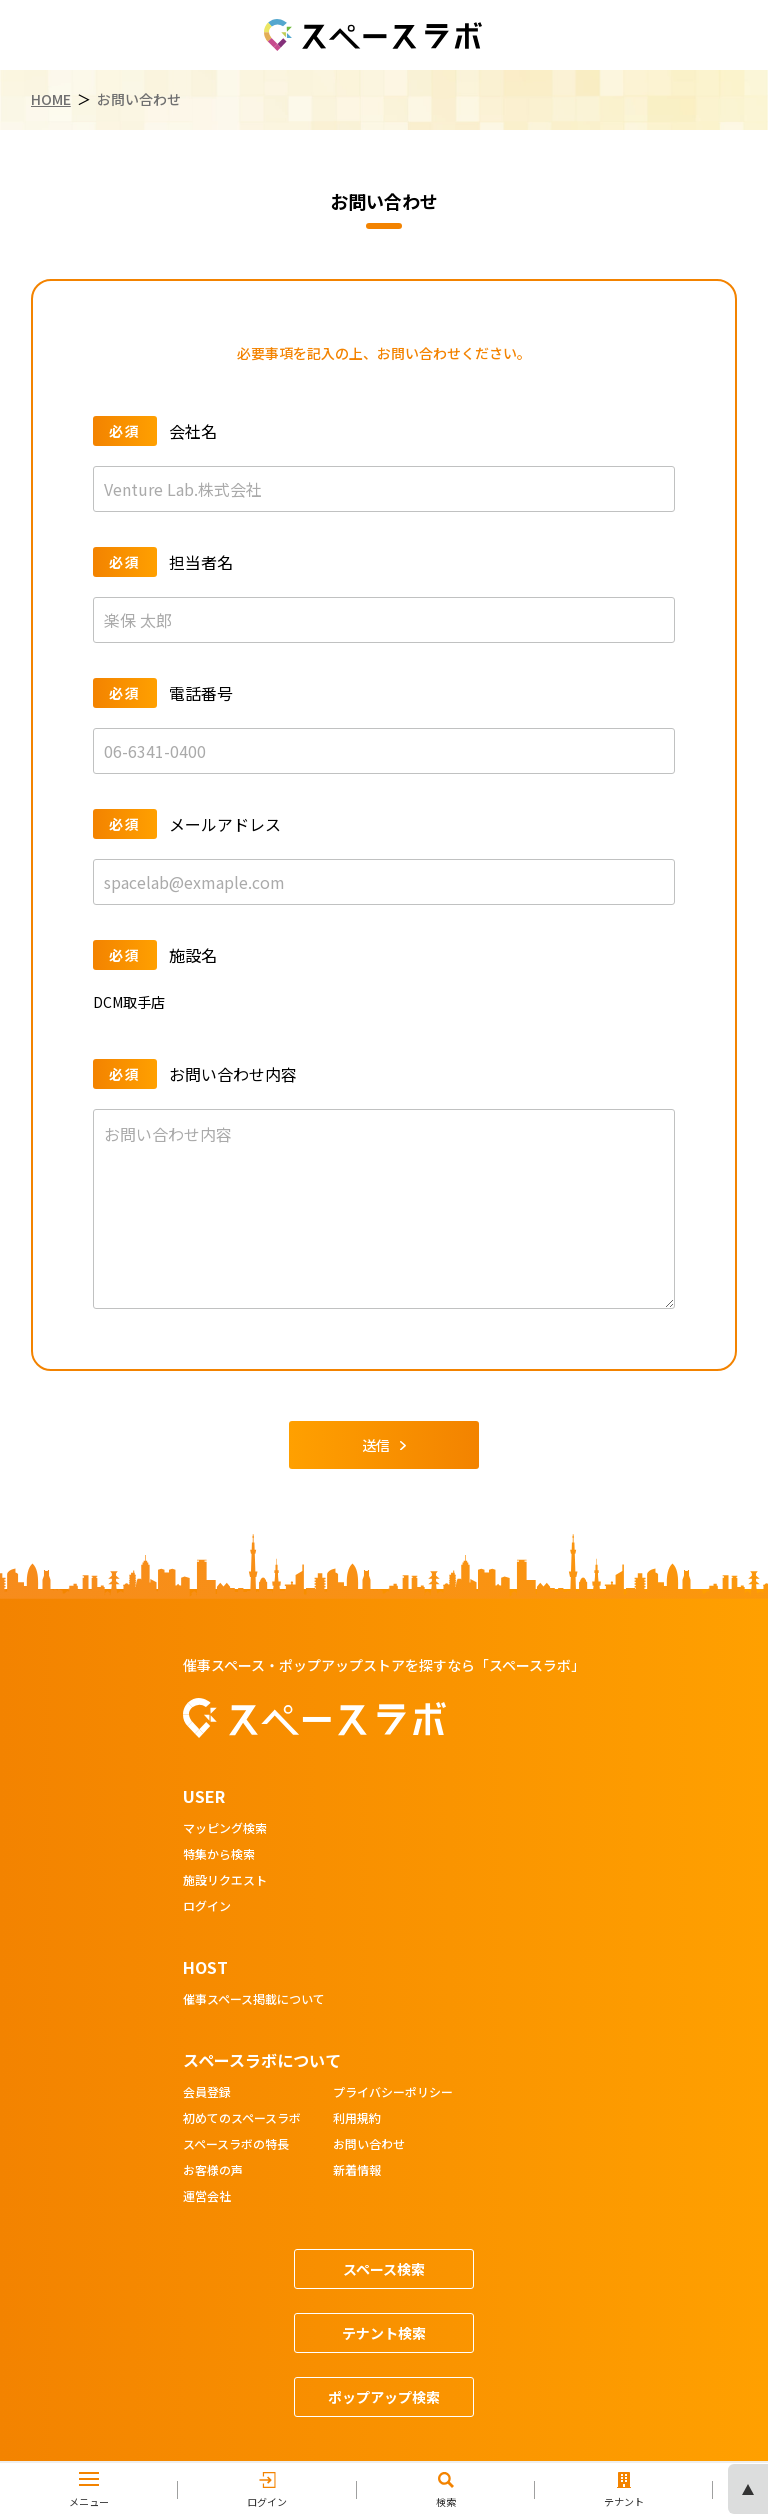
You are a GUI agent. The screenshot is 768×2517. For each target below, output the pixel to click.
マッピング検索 (225, 1829)
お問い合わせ (369, 2145)
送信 (384, 1445)
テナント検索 (384, 2333)
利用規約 (357, 2119)
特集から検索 (219, 1855)
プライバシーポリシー (393, 2093)
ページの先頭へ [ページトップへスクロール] (748, 2489)
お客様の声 (213, 2171)
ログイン (207, 1907)
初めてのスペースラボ (242, 2119)
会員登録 (207, 2093)
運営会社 (207, 2197)
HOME (51, 99)
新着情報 (357, 2171)
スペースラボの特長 (236, 2145)
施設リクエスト (225, 1881)
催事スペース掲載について (254, 2000)
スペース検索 (384, 2269)
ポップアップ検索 (384, 2397)
